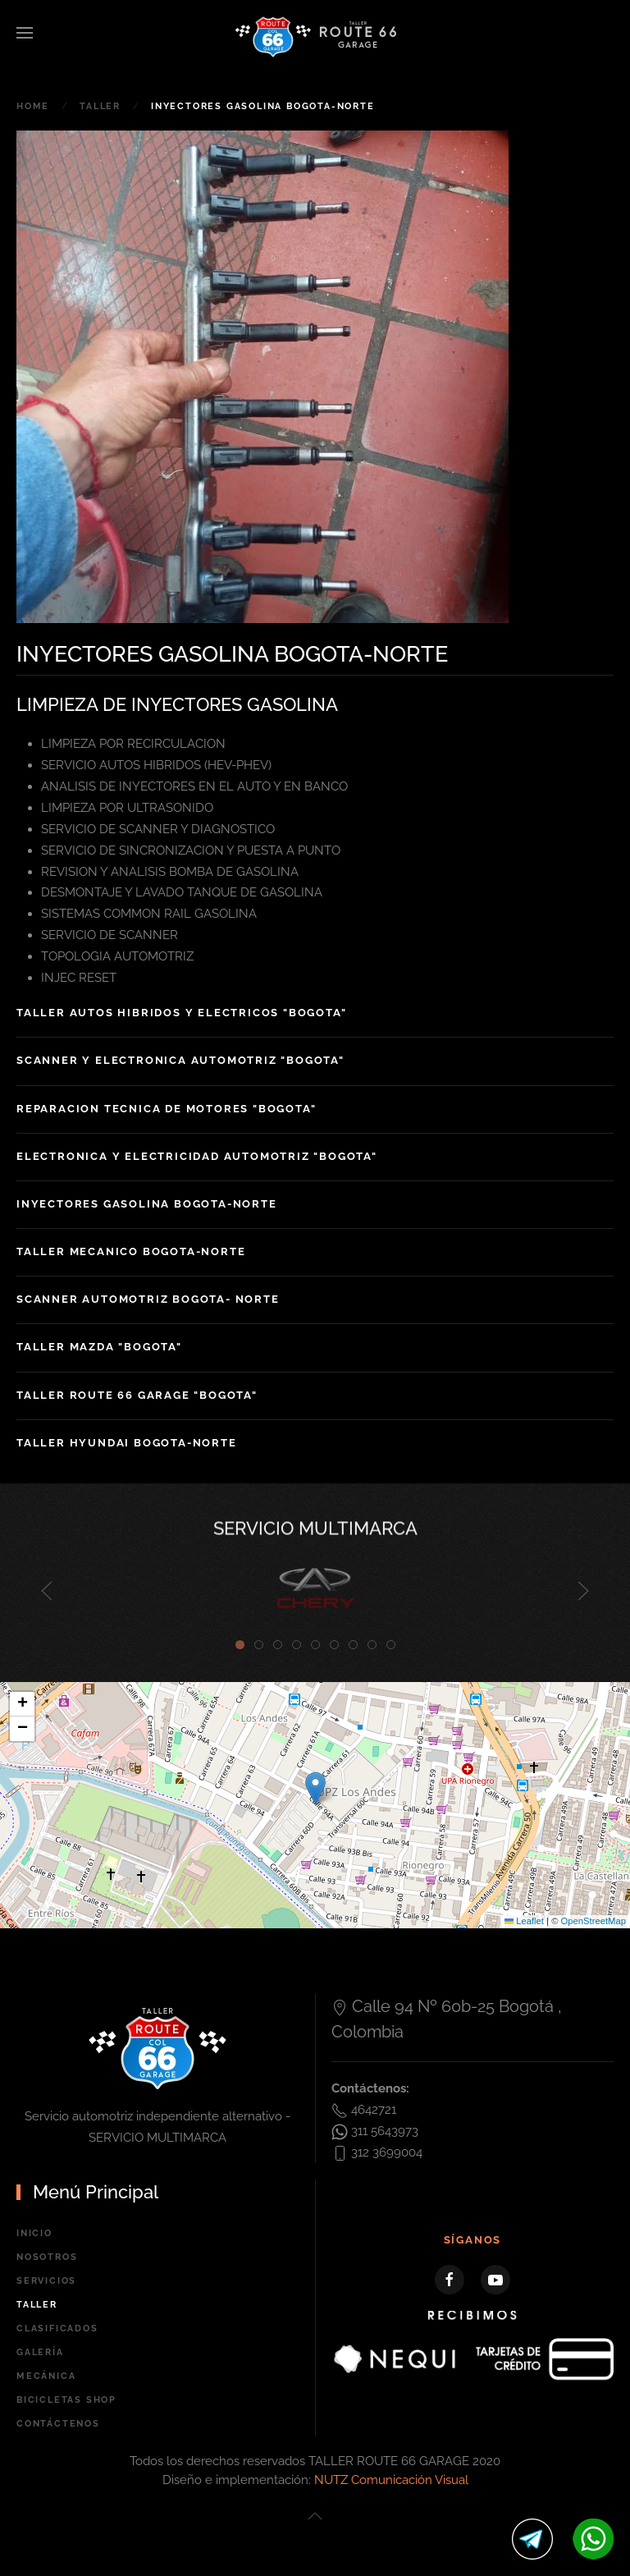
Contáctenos (58, 2423)
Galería (40, 2352)
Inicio (34, 2233)
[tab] (239, 1644)
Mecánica (45, 2376)
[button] (24, 33)
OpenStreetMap (593, 1921)
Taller (36, 2304)
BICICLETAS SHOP (66, 2400)
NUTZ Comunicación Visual (391, 2480)
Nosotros (46, 2257)
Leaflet (524, 1921)
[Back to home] (315, 37)
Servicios (46, 2281)
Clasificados (57, 2328)
